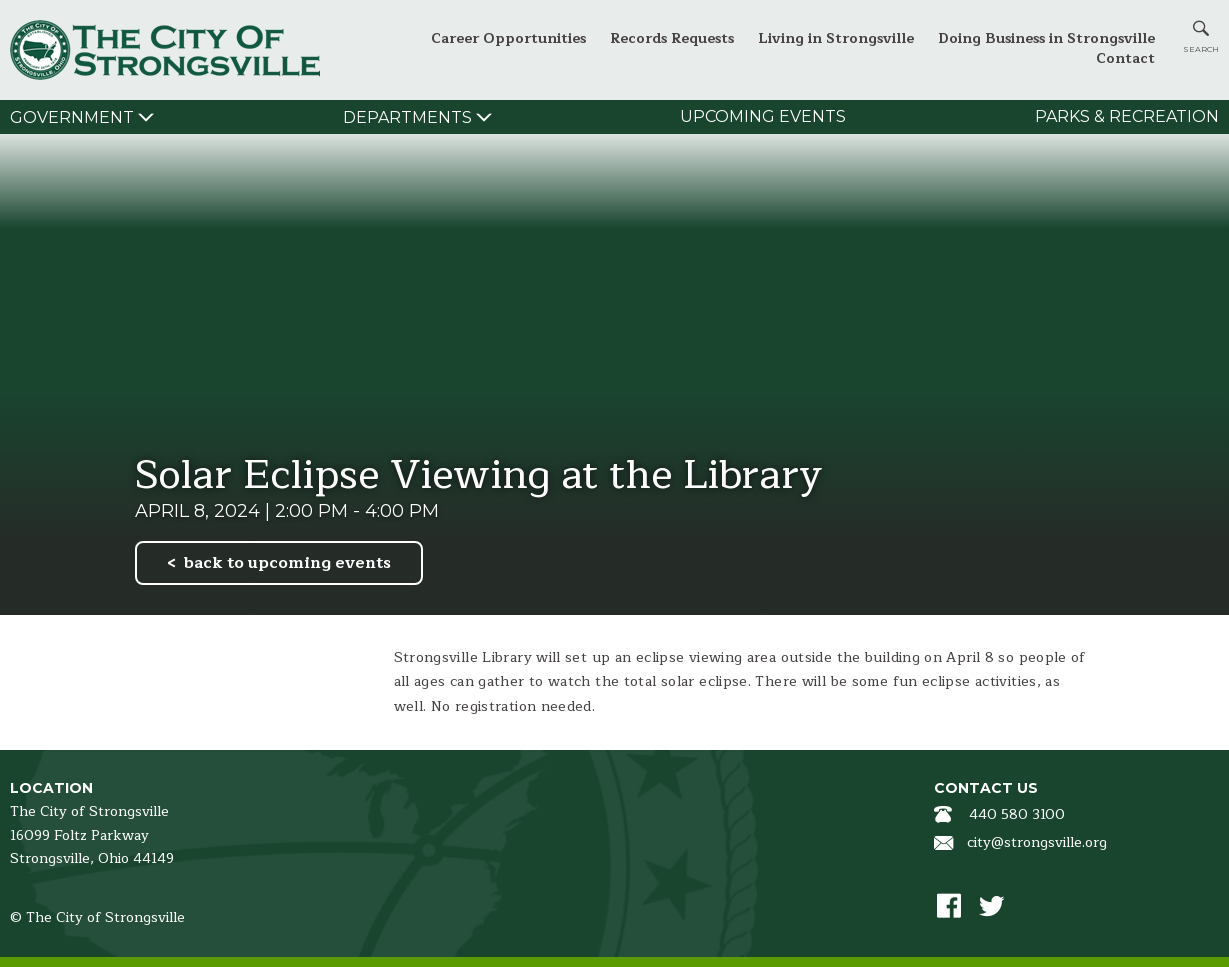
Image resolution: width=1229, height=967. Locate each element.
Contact (1125, 58)
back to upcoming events (287, 563)
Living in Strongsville (836, 38)
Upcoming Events (763, 116)
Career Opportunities (508, 38)
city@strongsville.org (1037, 842)
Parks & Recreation (1127, 116)
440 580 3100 (1017, 814)
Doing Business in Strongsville (1046, 38)
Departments (407, 117)
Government (72, 117)
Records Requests (672, 38)
